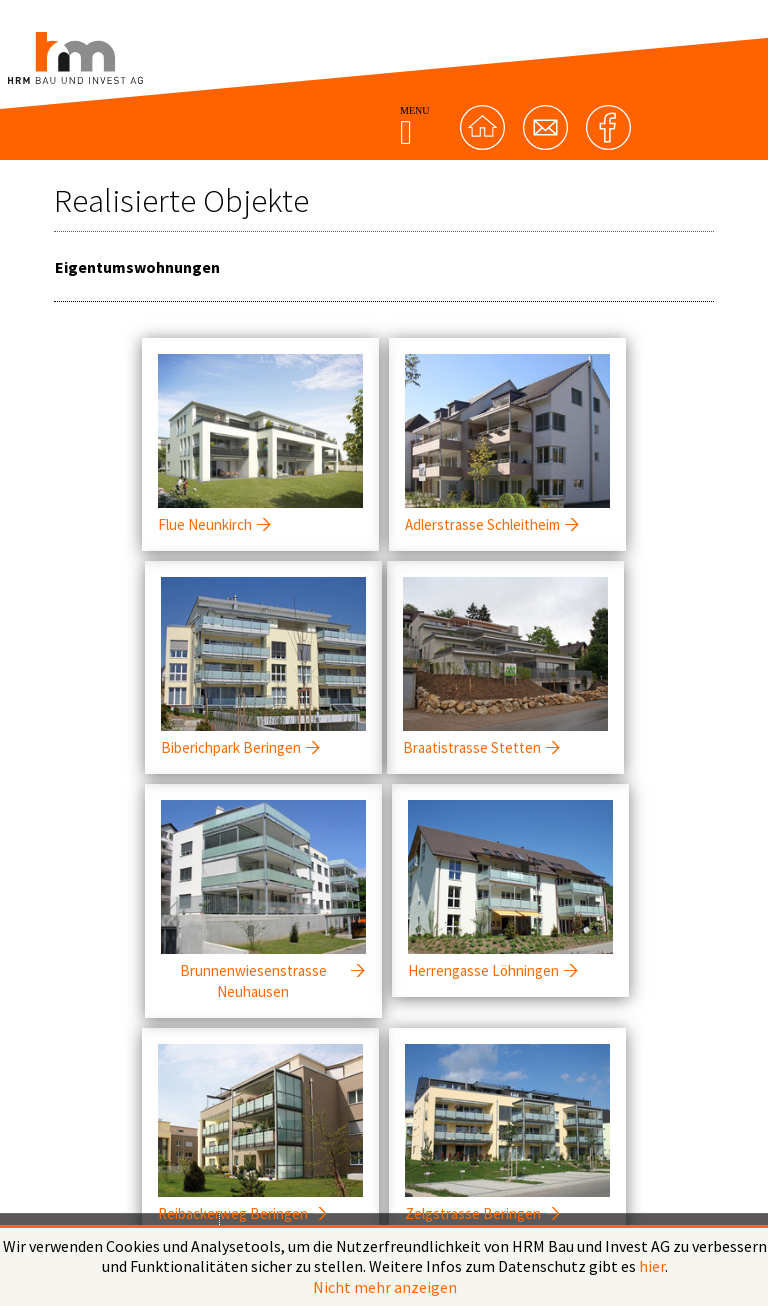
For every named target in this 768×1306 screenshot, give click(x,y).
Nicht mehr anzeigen (385, 1287)
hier (652, 1266)
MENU (414, 126)
